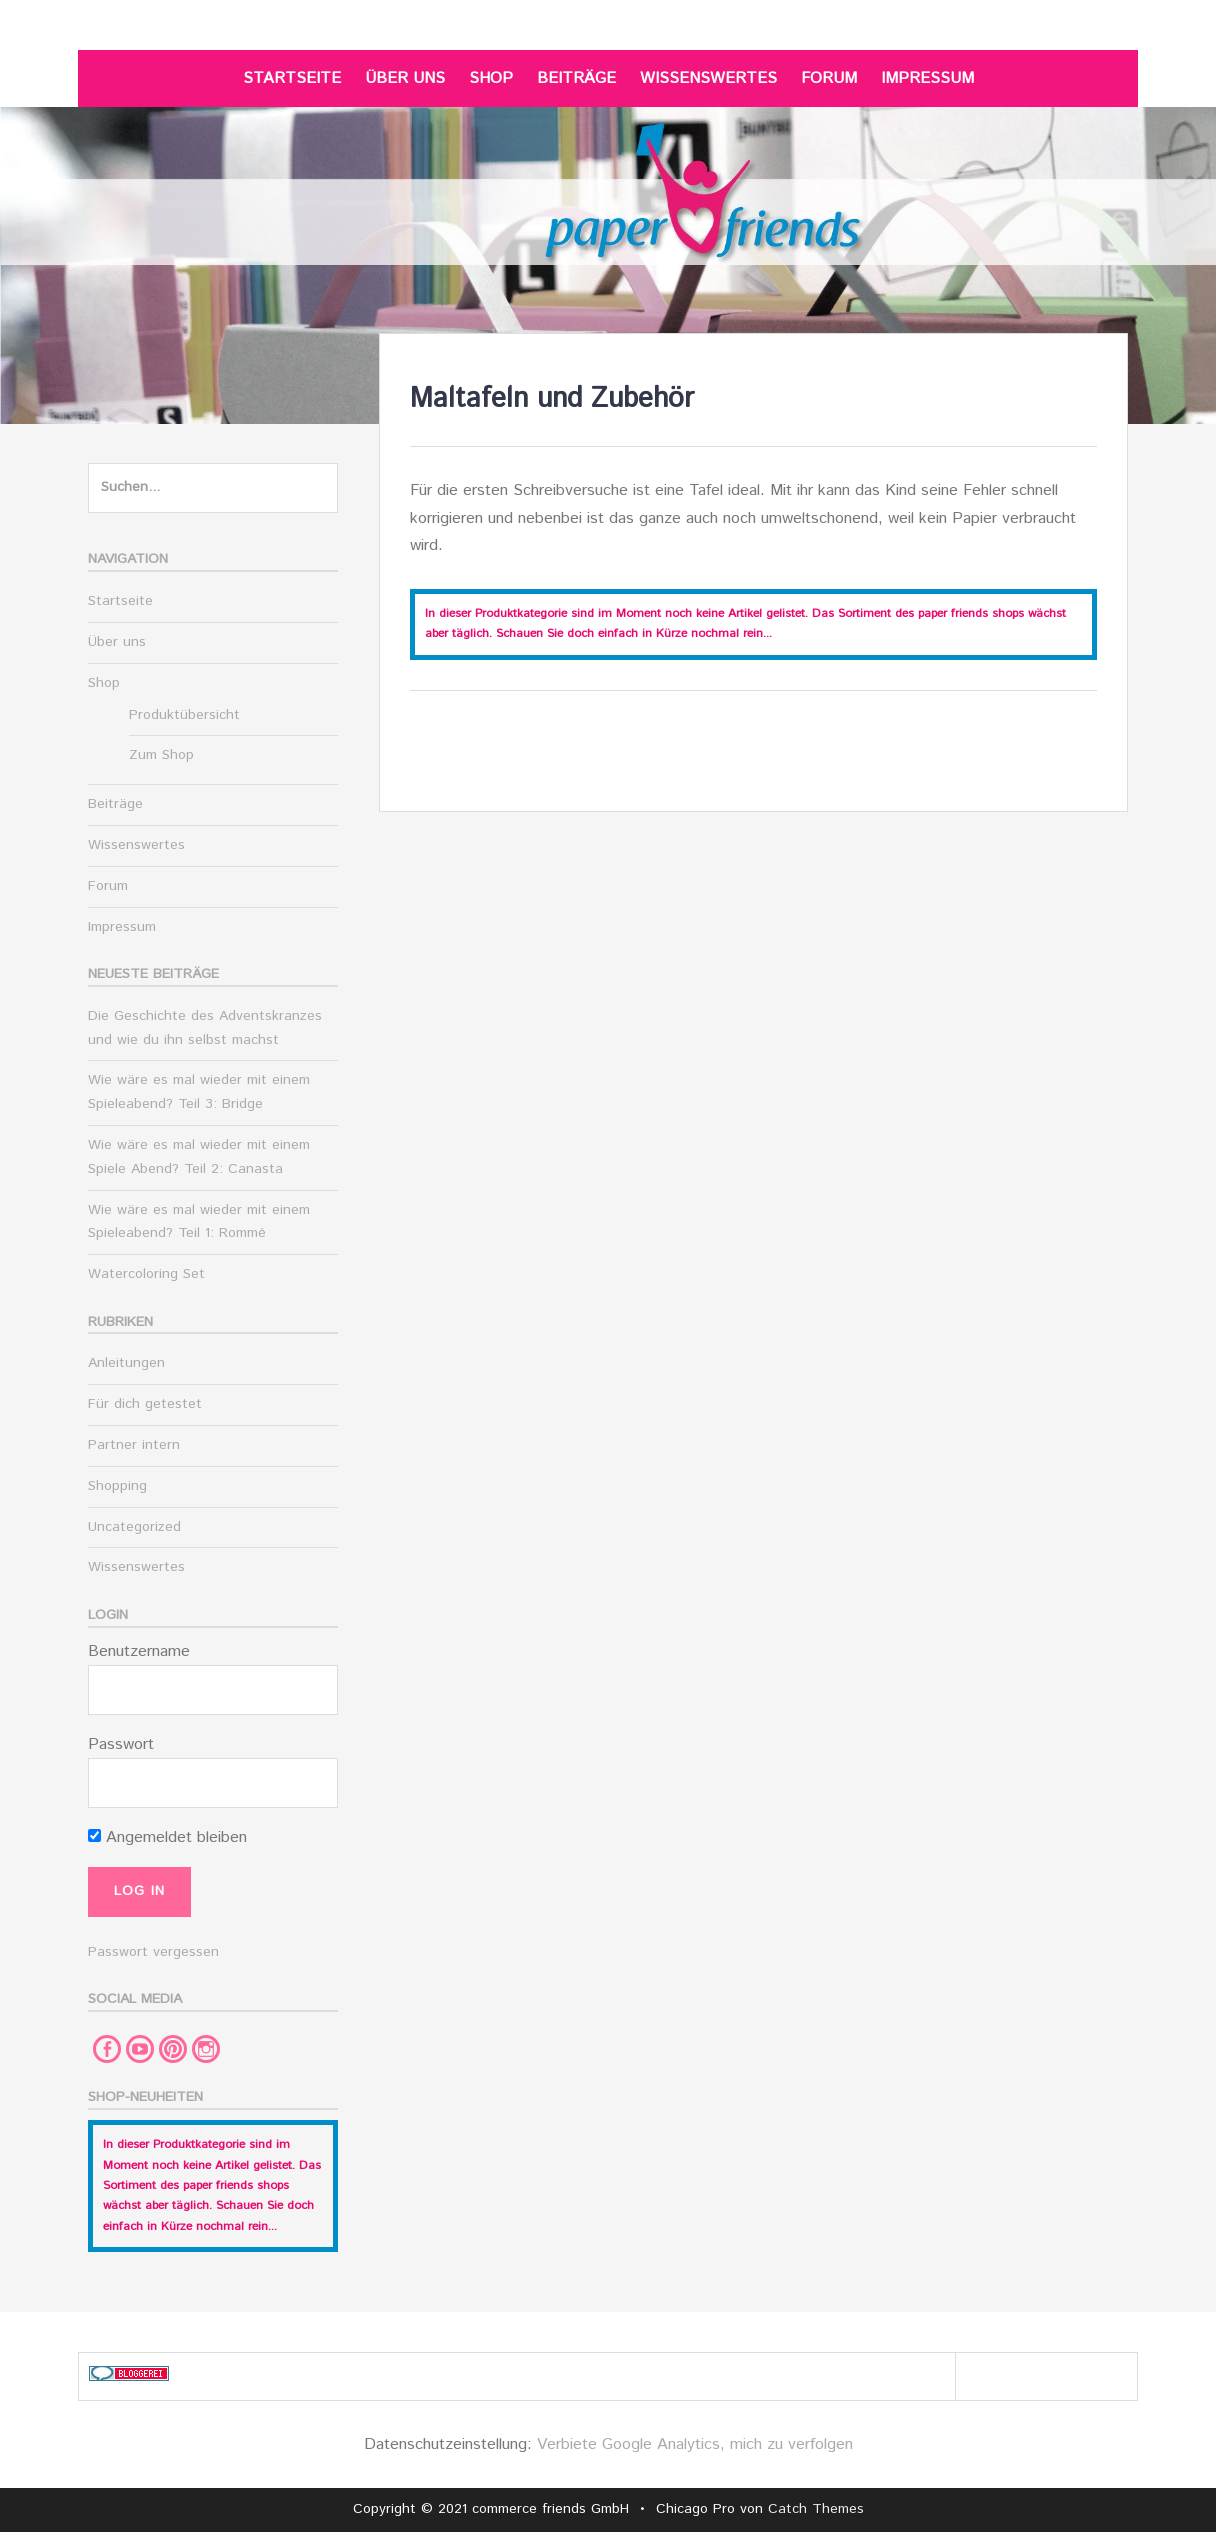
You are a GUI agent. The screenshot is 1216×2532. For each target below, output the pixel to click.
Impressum (927, 78)
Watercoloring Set (146, 1274)
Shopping (117, 1486)
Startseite (292, 78)
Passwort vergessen (153, 1952)
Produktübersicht (184, 715)
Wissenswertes (708, 78)
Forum (829, 78)
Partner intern (134, 1445)
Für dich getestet (145, 1404)
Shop (491, 78)
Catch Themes (816, 2509)
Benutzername (139, 1651)
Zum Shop (161, 755)
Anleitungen (126, 1363)
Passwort (121, 1744)
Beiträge (576, 78)
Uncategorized (134, 1527)
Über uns (405, 78)
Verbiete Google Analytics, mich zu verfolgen (695, 2444)
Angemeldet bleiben (167, 1837)
